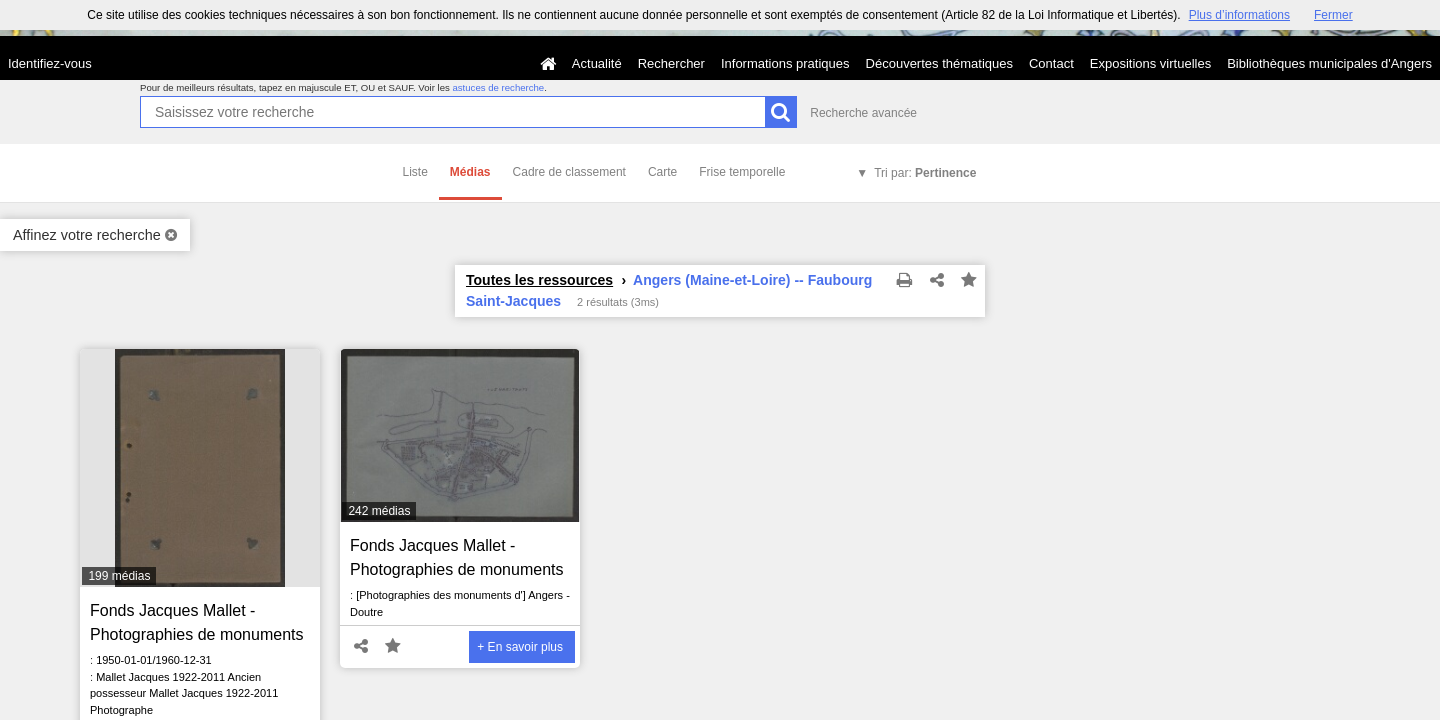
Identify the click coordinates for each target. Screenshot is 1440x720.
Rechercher (671, 63)
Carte (662, 172)
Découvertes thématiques (939, 63)
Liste (415, 172)
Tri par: (925, 173)
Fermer (1333, 15)
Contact (1051, 63)
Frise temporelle (742, 172)
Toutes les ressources (539, 280)
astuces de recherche (498, 87)
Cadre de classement (569, 172)
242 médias (379, 511)
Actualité (597, 63)
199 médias (119, 576)
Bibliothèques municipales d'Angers (1329, 63)
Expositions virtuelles (1150, 63)
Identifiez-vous (50, 63)
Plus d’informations (1239, 15)
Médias (470, 172)
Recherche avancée (863, 113)
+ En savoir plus (520, 647)
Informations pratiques (785, 63)
